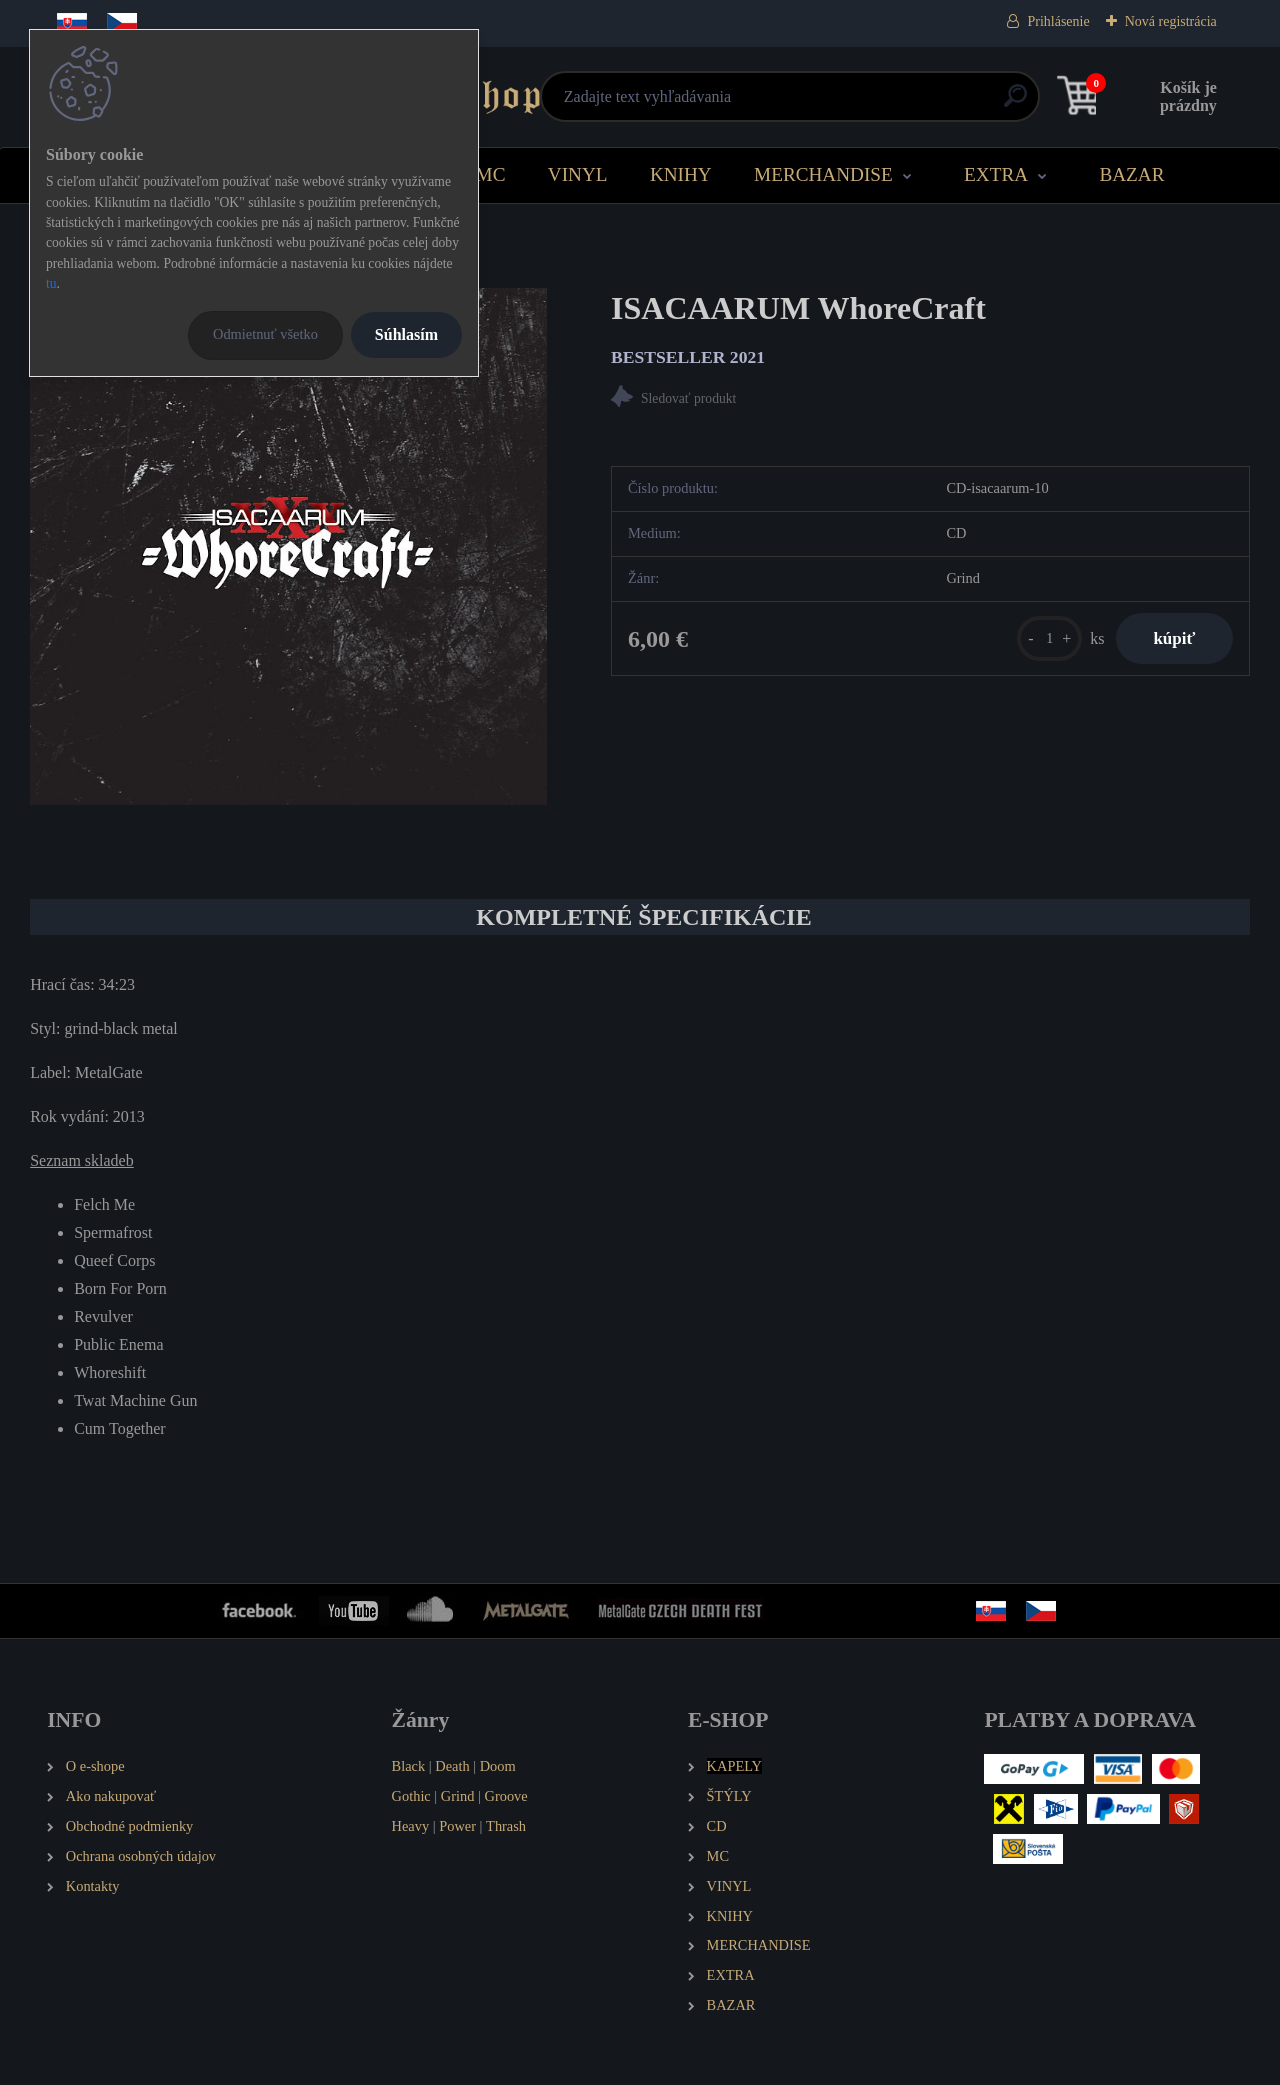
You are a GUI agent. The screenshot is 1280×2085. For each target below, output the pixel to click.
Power (457, 1826)
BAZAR (1131, 174)
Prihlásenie (1058, 21)
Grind (458, 1796)
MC (491, 174)
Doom (498, 1766)
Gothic (411, 1796)
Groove (506, 1796)
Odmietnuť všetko (265, 334)
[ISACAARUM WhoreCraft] (288, 546)
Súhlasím (406, 334)
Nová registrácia (1171, 21)
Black (409, 1766)
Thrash (506, 1826)
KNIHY (681, 174)
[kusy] (1043, 639)
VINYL (578, 174)
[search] (881, 103)
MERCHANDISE (823, 174)
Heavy (411, 1826)
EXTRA (996, 174)
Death (452, 1766)
